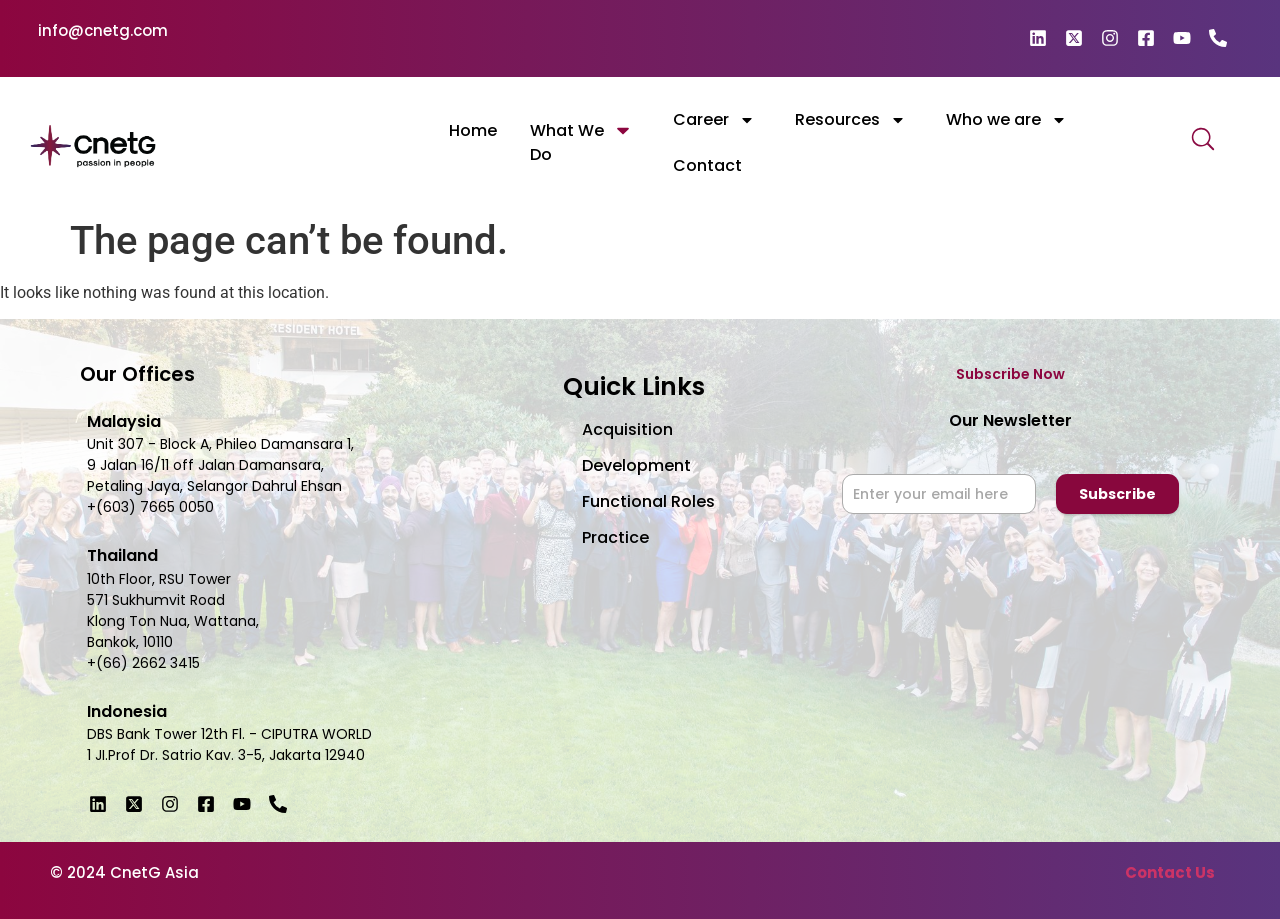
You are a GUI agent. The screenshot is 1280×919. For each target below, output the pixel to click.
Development (636, 465)
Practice (615, 537)
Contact (707, 165)
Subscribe (1117, 494)
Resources (850, 120)
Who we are (1006, 120)
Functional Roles (648, 501)
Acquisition (627, 429)
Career (714, 120)
